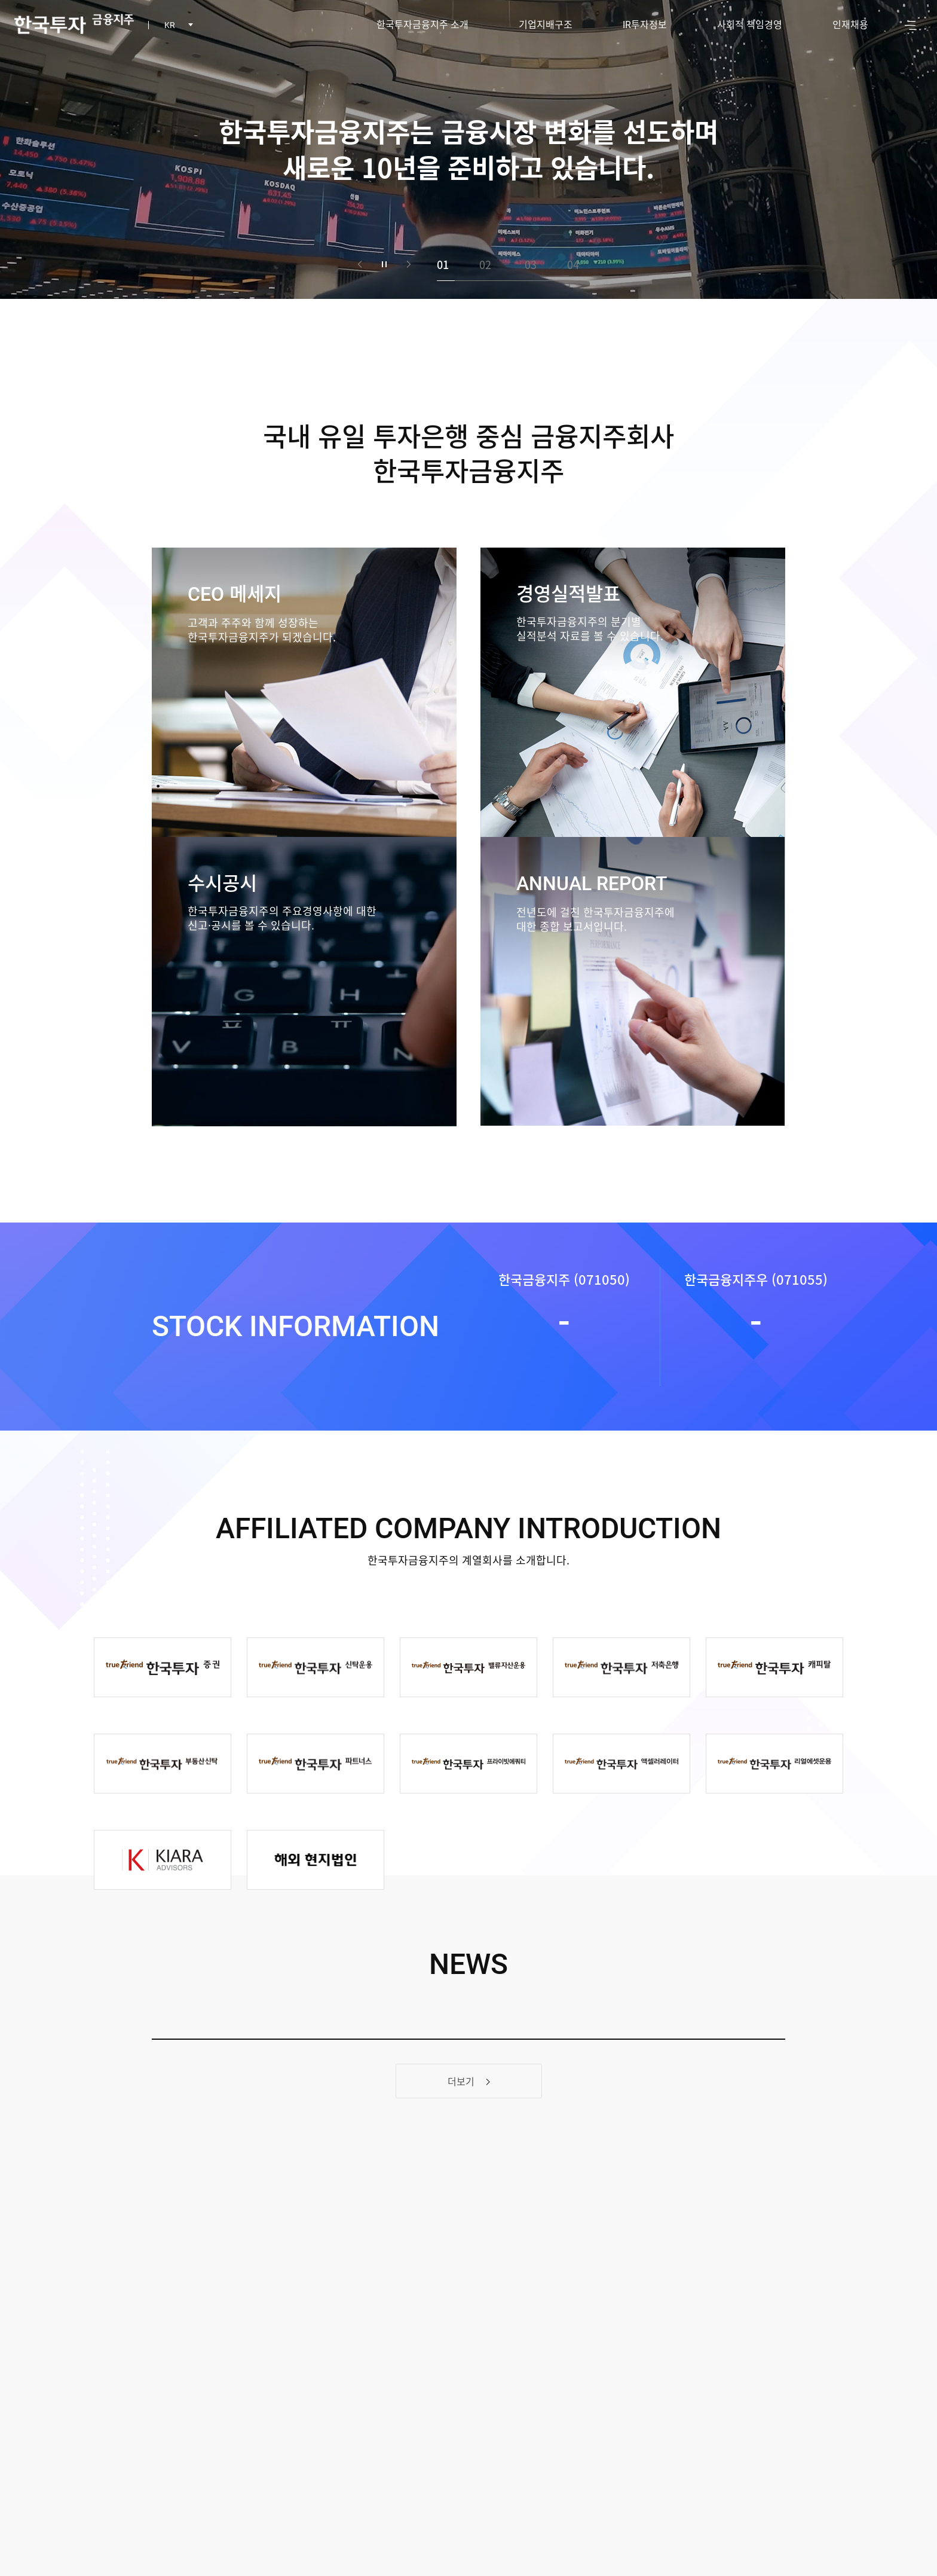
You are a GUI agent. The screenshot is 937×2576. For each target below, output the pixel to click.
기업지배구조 (545, 24)
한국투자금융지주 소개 (422, 24)
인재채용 (850, 24)
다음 (409, 264)
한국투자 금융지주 (74, 24)
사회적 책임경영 (749, 24)
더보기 (469, 2081)
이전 (360, 264)
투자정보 (645, 24)
